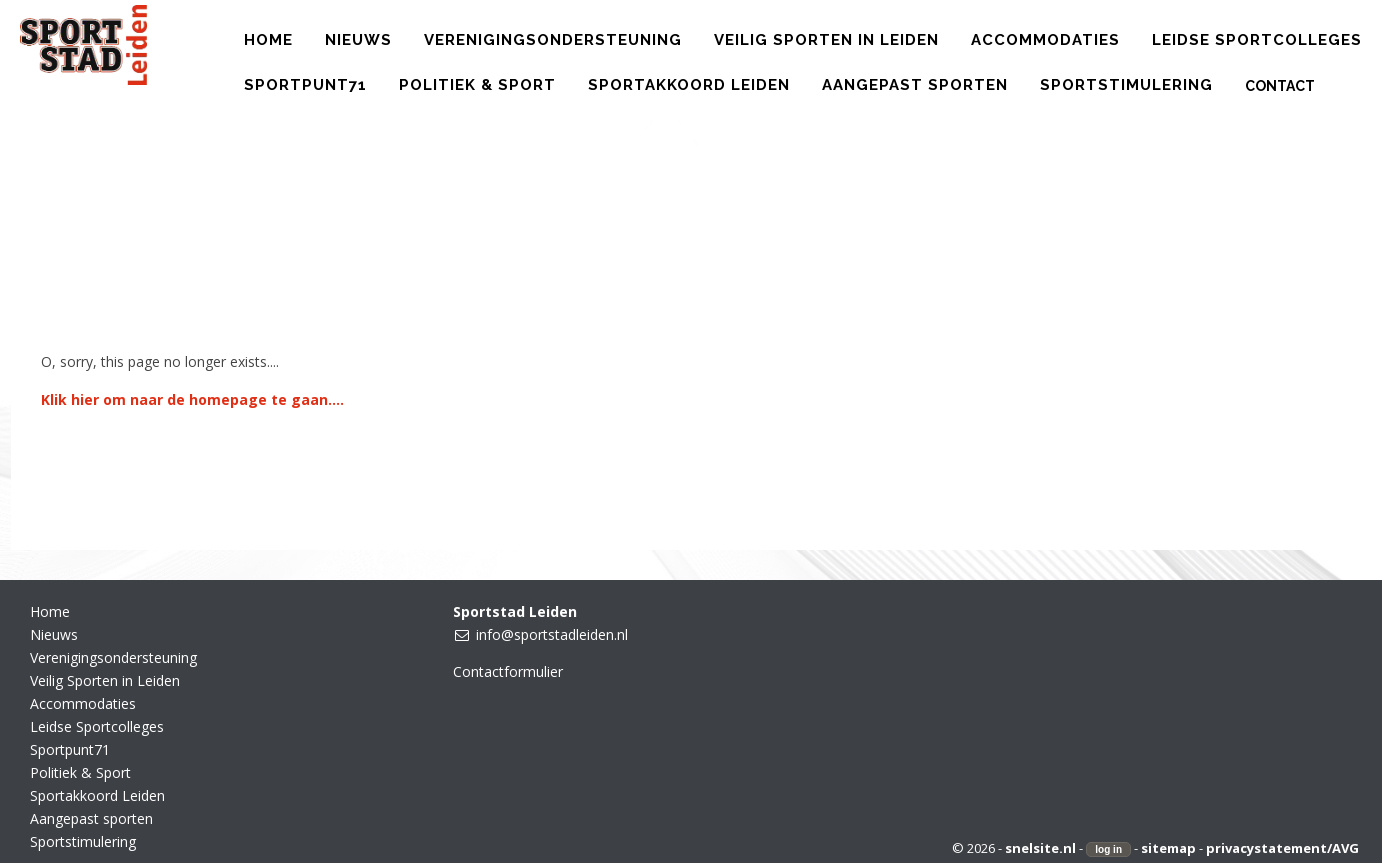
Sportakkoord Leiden (97, 795)
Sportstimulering (83, 841)
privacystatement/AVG (1282, 848)
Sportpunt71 (70, 749)
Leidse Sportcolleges (97, 726)
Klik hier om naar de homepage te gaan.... (192, 399)
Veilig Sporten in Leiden (105, 680)
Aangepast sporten (91, 818)
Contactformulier (508, 671)
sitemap (1168, 848)
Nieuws (54, 634)
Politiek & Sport (80, 772)
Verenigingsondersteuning (113, 657)
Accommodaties (83, 703)
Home (50, 611)
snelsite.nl (1040, 848)
